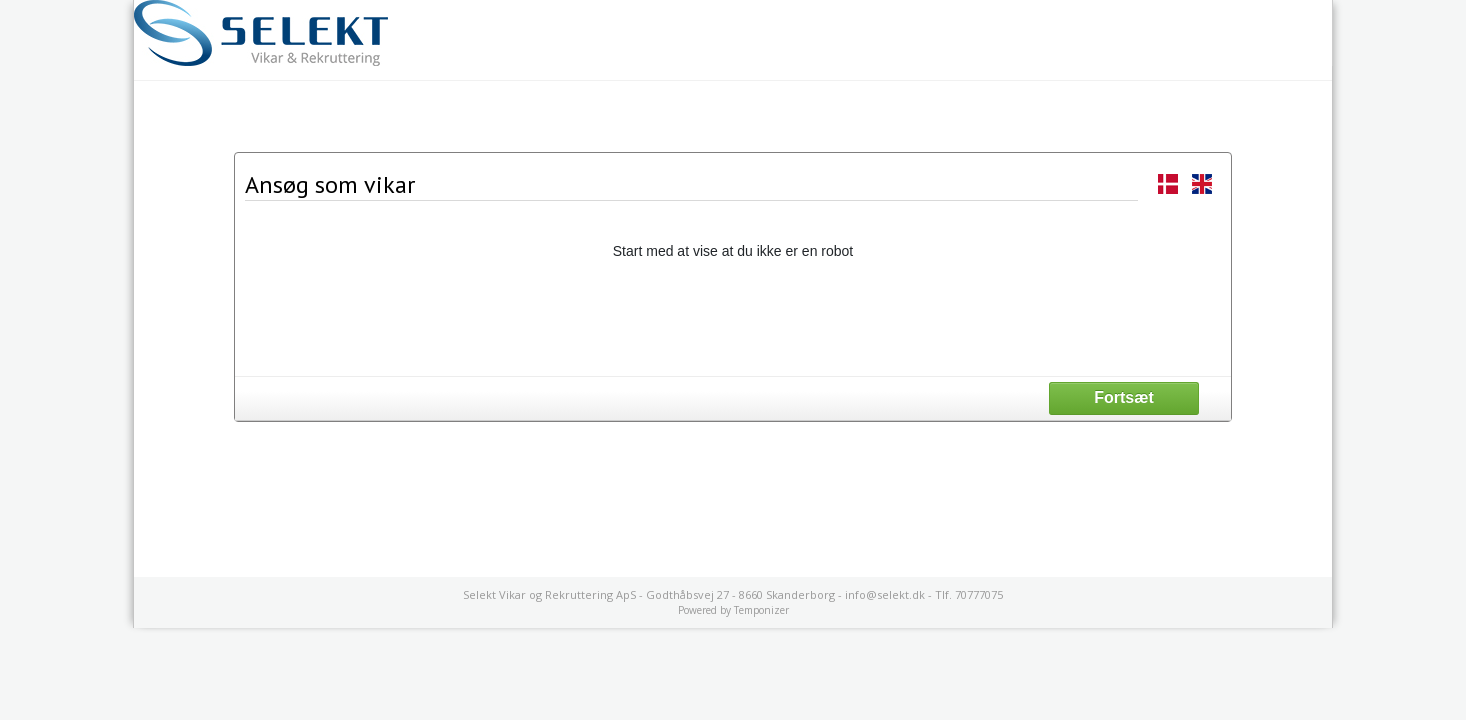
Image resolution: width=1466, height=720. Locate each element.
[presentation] (733, 317)
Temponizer (761, 610)
